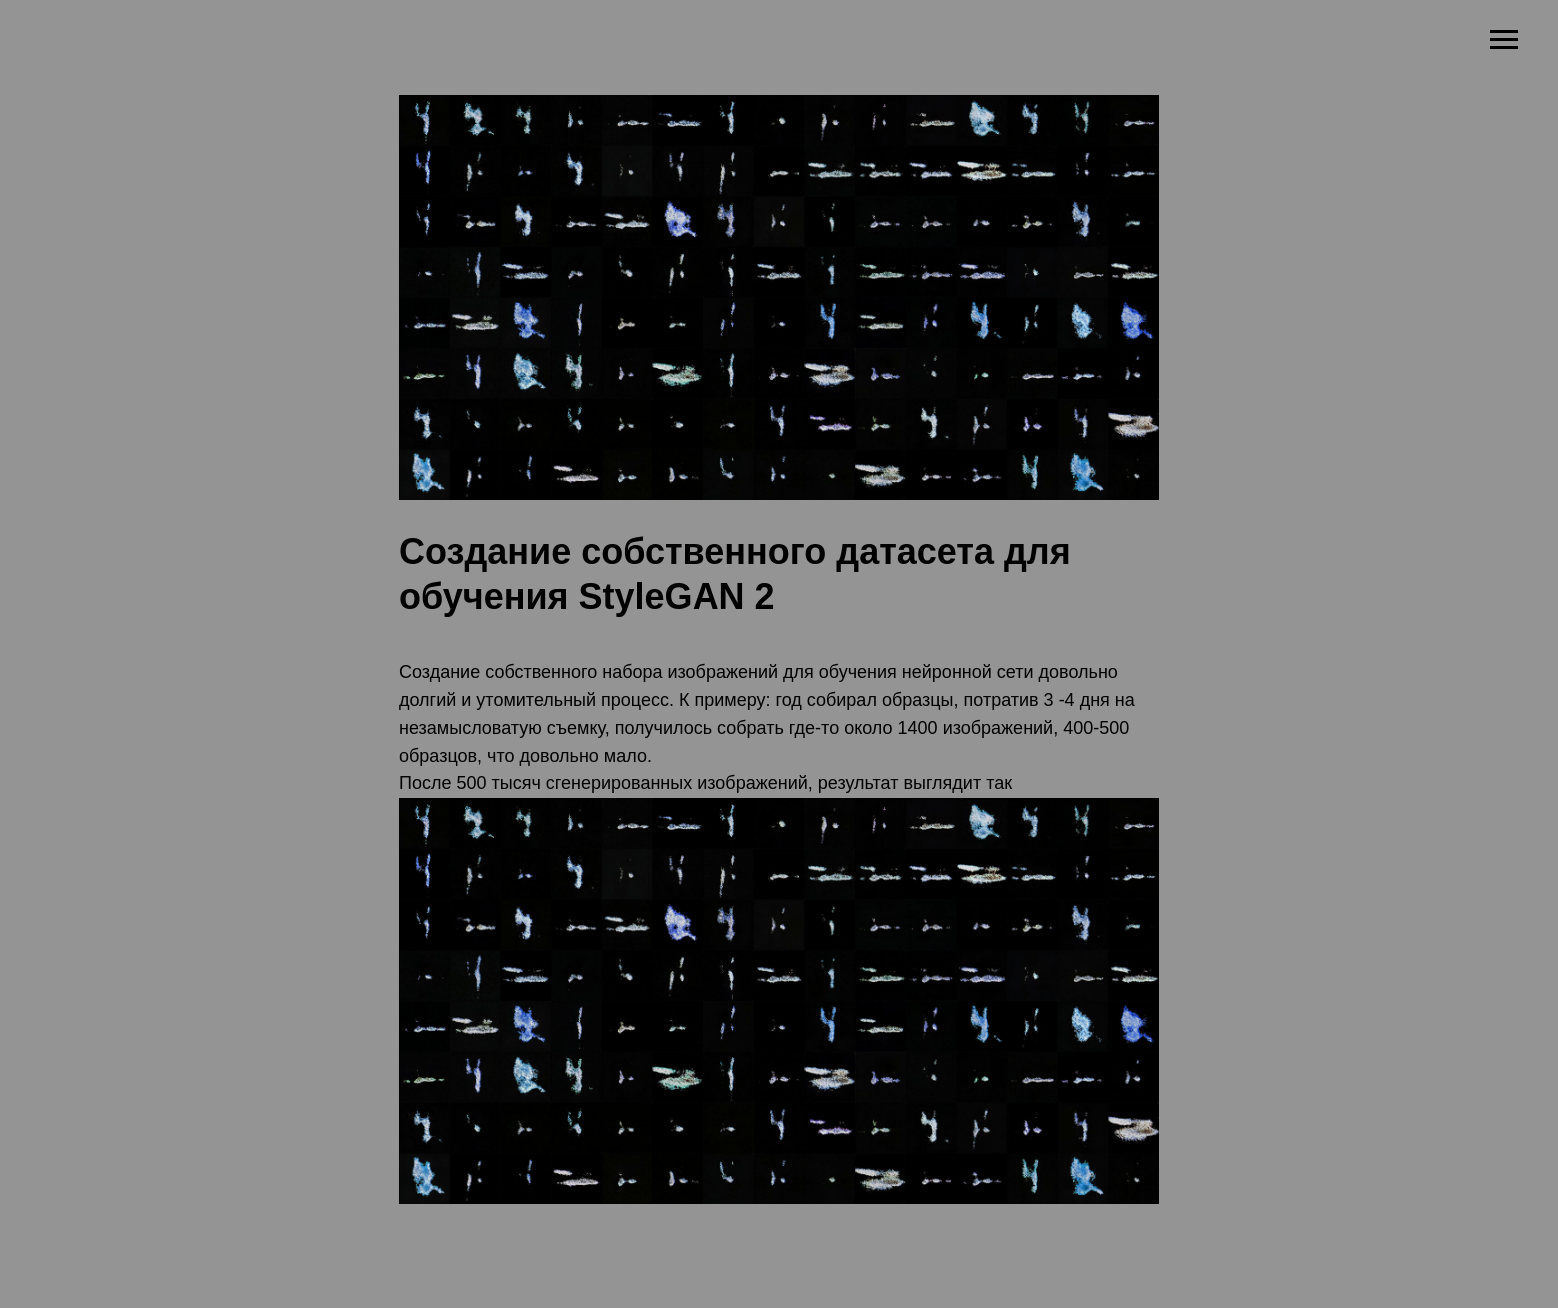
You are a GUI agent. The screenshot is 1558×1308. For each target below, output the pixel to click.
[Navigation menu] (1504, 40)
